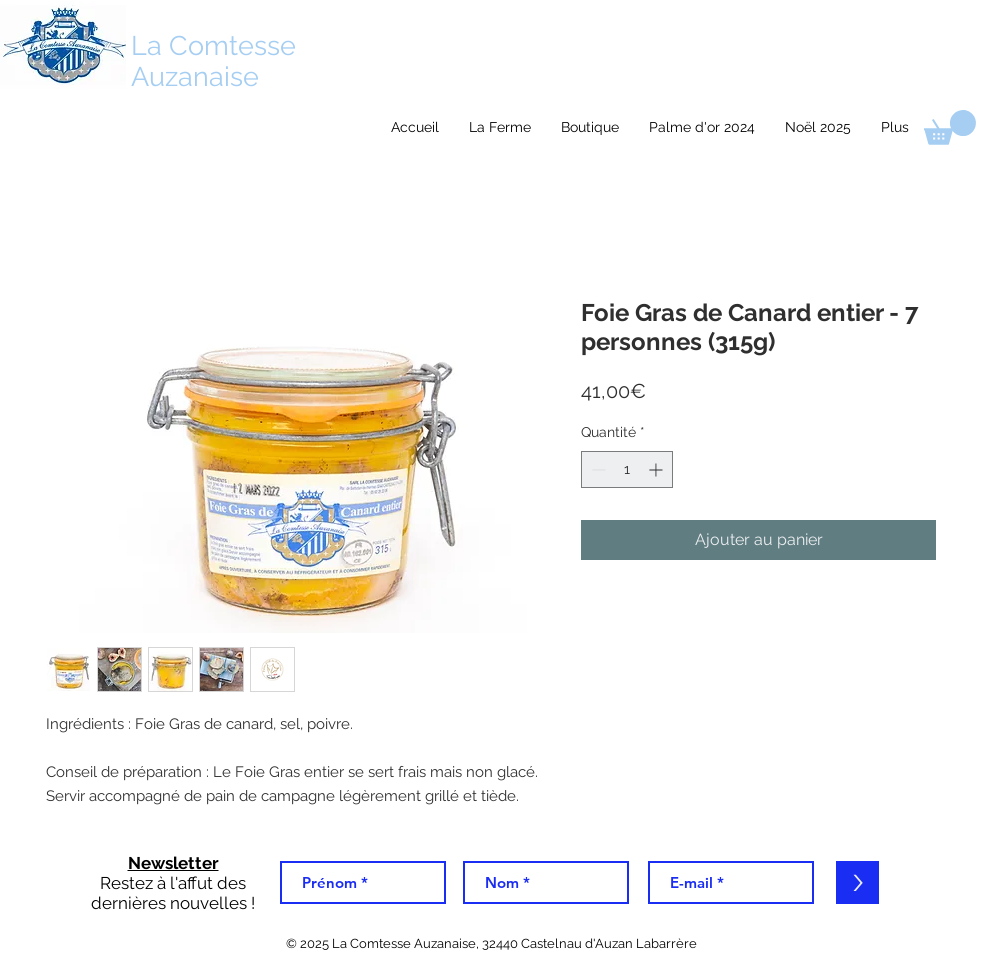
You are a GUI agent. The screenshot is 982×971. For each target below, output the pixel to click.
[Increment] (657, 469)
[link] (950, 127)
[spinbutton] (627, 469)
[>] (857, 882)
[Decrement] (596, 469)
